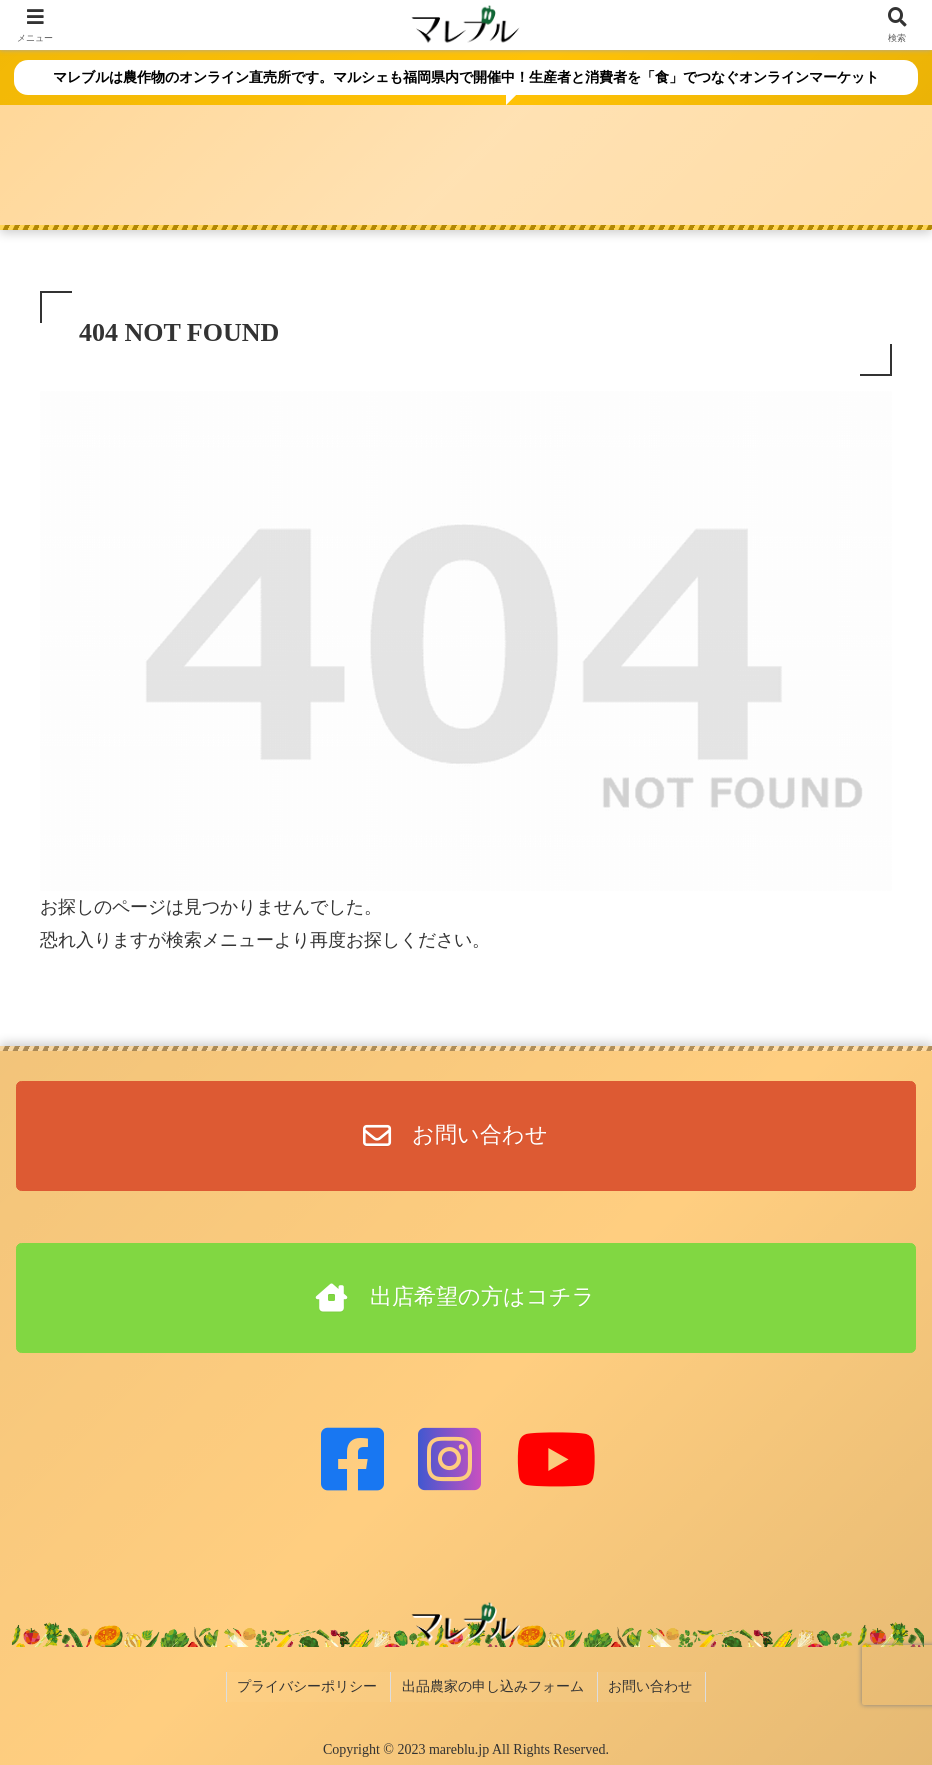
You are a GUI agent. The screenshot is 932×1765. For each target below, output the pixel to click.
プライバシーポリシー (312, 1684)
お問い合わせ (648, 1684)
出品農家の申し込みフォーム (494, 1684)
